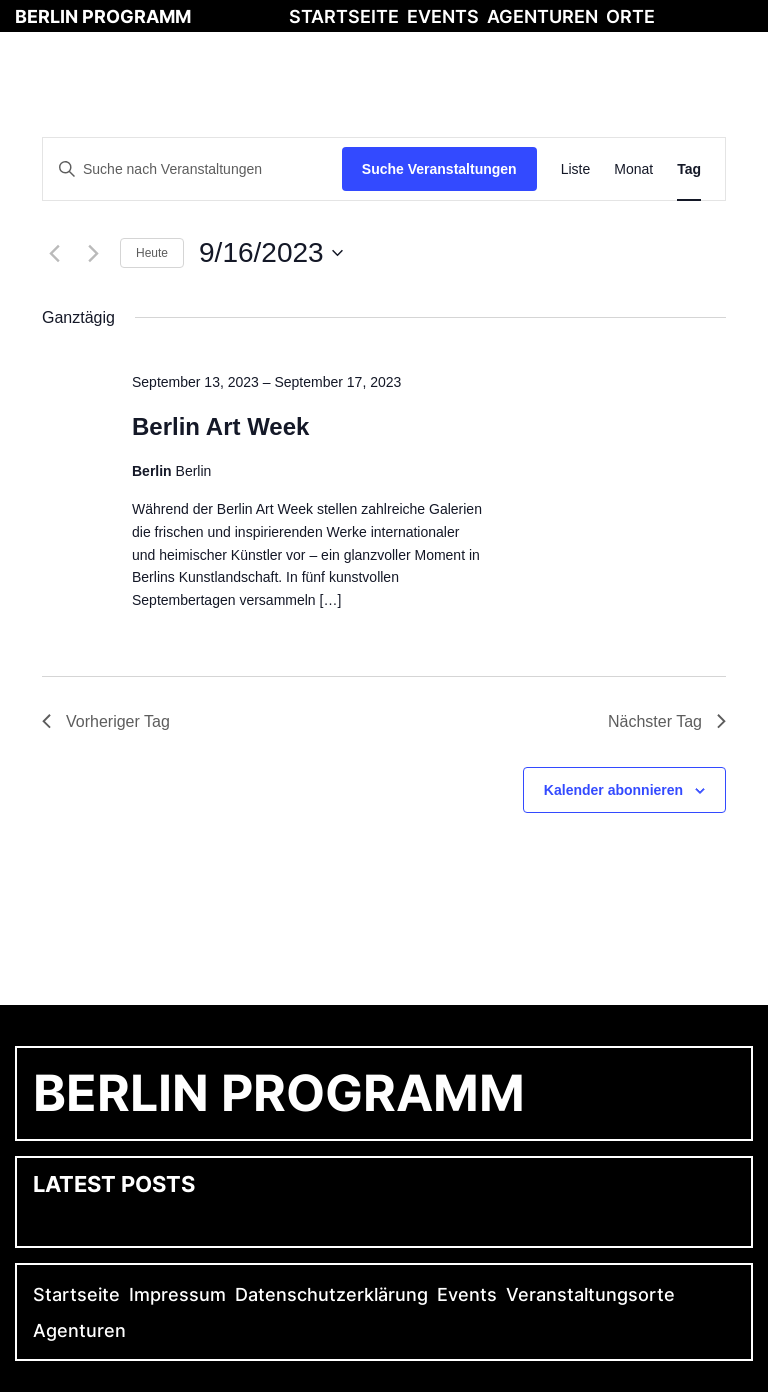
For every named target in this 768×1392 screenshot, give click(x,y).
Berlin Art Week (220, 426)
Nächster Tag (667, 721)
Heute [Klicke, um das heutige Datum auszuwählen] (152, 253)
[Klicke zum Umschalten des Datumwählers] (271, 253)
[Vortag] (54, 253)
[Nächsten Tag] (93, 253)
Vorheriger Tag (106, 721)
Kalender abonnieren (613, 790)
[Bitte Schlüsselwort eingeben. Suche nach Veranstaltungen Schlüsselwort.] (192, 169)
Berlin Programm (103, 16)
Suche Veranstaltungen (439, 169)
